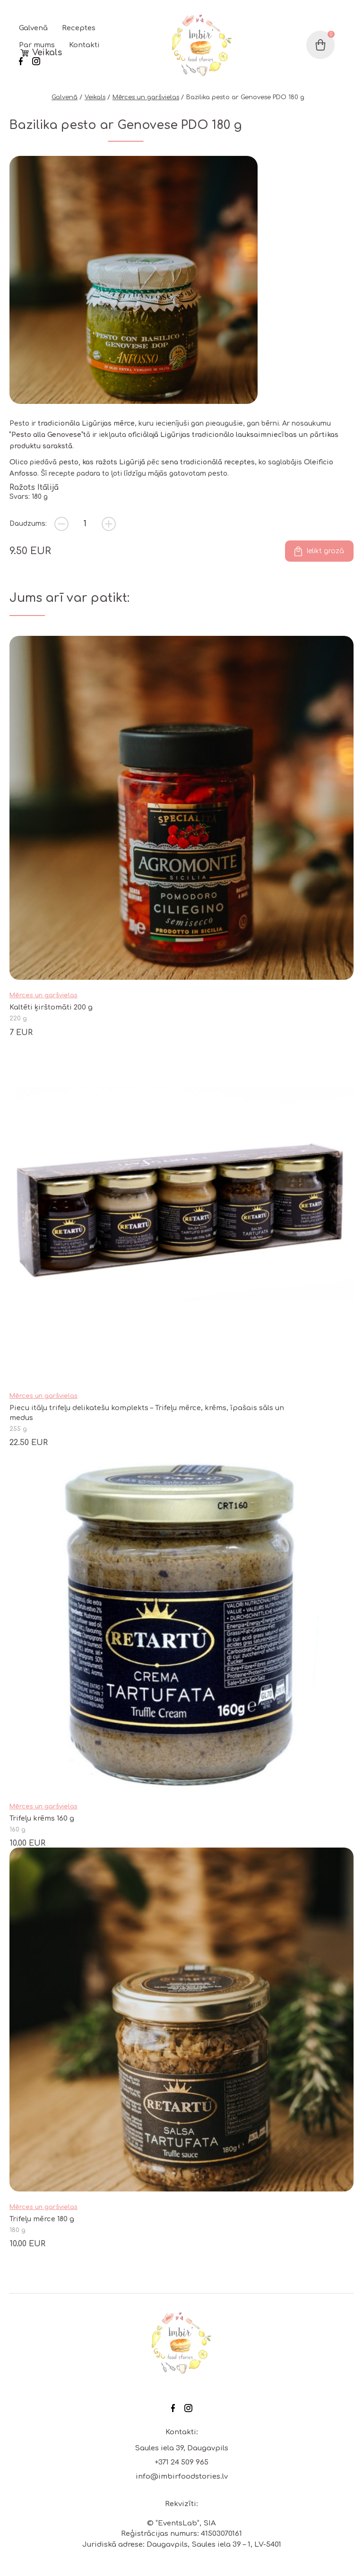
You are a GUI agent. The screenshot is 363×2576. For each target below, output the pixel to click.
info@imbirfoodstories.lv (182, 2477)
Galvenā (33, 28)
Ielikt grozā (325, 551)
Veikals (47, 53)
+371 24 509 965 (181, 2462)
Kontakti (84, 45)
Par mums (37, 45)
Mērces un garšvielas (145, 97)
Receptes (78, 28)
